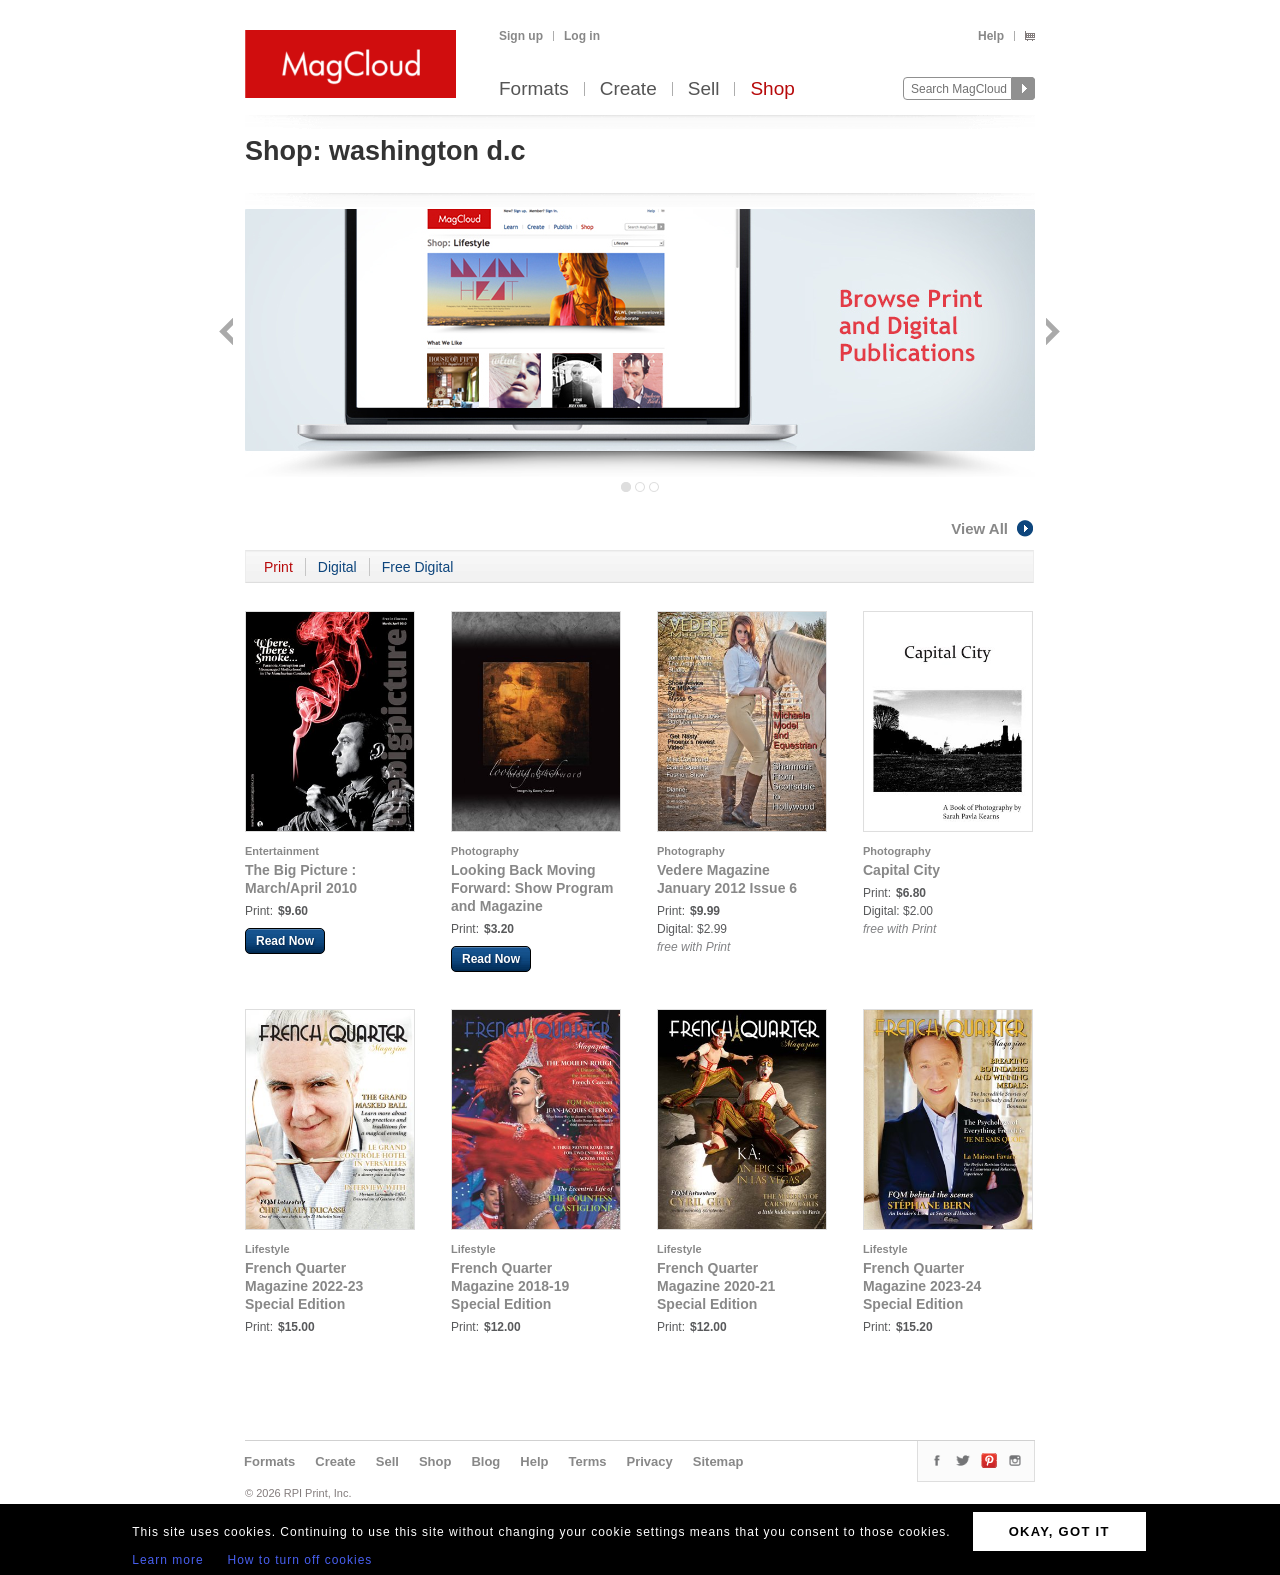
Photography (485, 851)
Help (991, 36)
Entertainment (282, 851)
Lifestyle (267, 1249)
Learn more (167, 1560)
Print (278, 567)
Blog (485, 1461)
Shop (772, 89)
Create (628, 89)
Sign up (521, 36)
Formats (534, 89)
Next (1050, 333)
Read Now (285, 941)
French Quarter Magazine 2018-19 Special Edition (510, 1286)
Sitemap (718, 1461)
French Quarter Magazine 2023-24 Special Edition (922, 1286)
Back (228, 333)
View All (993, 528)
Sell (704, 89)
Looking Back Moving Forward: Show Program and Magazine (532, 888)
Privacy (650, 1461)
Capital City (901, 870)
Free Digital (418, 567)
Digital (337, 567)
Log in (582, 36)
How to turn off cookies (300, 1560)
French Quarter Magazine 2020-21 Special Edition (716, 1286)
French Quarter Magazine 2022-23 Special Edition (304, 1286)
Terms (587, 1461)
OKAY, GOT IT (1059, 1531)
